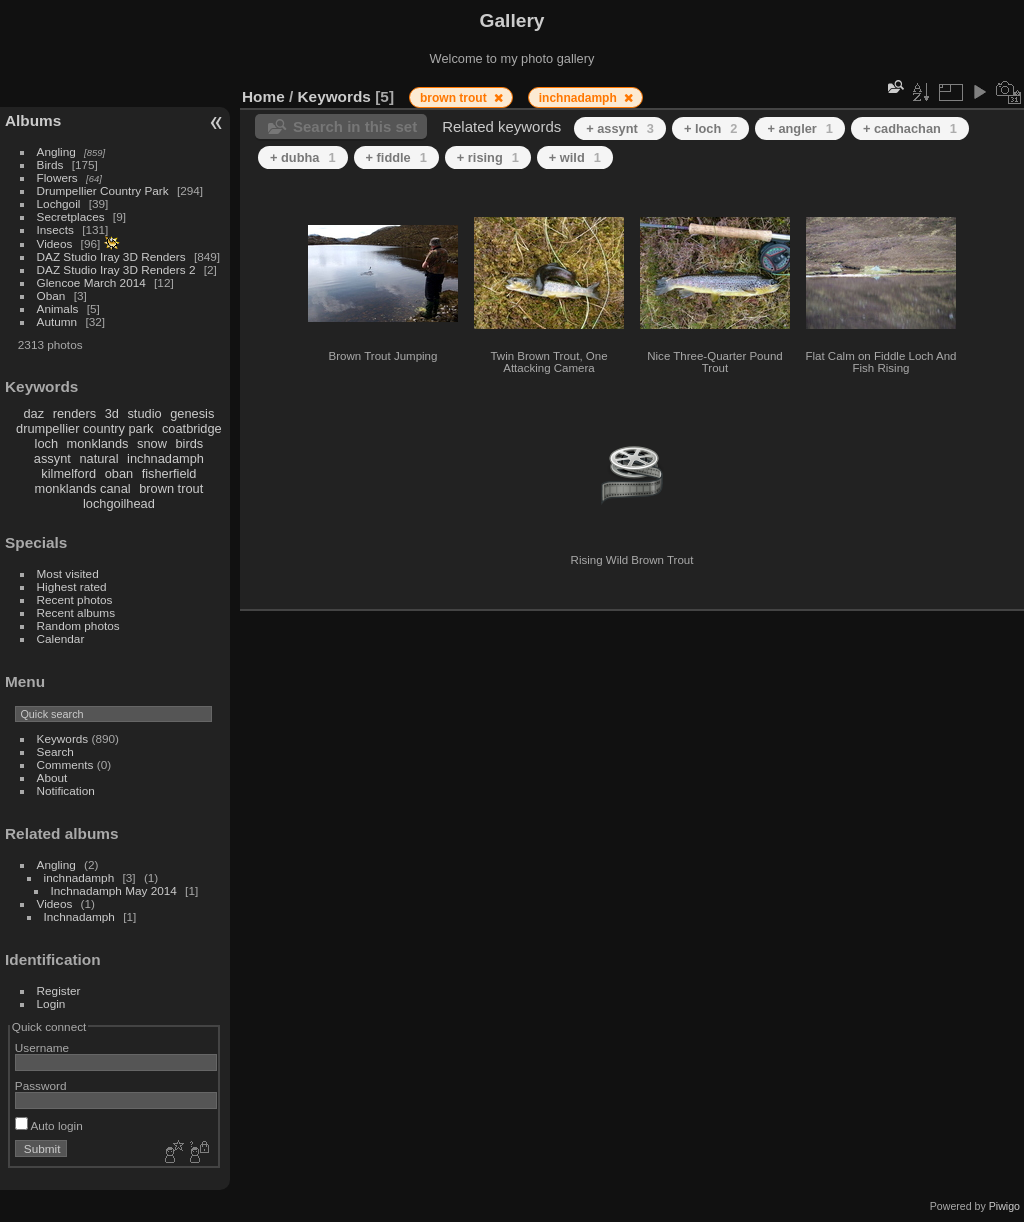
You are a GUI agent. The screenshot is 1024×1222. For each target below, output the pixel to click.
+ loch (710, 128)
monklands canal (83, 488)
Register (59, 990)
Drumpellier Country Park (103, 190)
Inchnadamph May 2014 (114, 890)
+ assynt (620, 128)
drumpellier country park (84, 428)
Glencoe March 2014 (91, 282)
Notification (66, 790)
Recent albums (76, 612)
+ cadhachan (910, 128)
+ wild (575, 157)
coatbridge (192, 428)
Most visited (68, 573)
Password (41, 1085)
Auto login (49, 1125)
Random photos (78, 625)
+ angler (800, 128)
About (52, 777)
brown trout (171, 488)
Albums (33, 120)
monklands (98, 443)
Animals (58, 308)
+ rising (488, 157)
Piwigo (1004, 1206)
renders (74, 413)
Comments (65, 764)
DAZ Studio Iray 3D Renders (111, 256)
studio (144, 413)
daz (34, 413)
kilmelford (68, 473)
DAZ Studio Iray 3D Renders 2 (116, 269)
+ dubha (303, 157)
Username (42, 1047)
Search (55, 751)
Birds (50, 164)
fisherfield (169, 473)
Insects (55, 229)
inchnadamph (165, 458)
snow (152, 443)
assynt (52, 458)
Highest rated (72, 586)
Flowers (57, 177)
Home (263, 96)
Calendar (61, 638)
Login (51, 1003)
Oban (51, 295)
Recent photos (75, 599)
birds (189, 443)
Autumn (57, 321)
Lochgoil (59, 203)
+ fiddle (396, 157)
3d (112, 413)
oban (119, 473)
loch (46, 443)
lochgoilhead (119, 503)
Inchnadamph (79, 916)
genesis (192, 413)
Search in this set (355, 126)
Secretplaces (71, 216)
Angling (56, 151)
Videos (55, 243)
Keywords (63, 738)
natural (98, 458)
